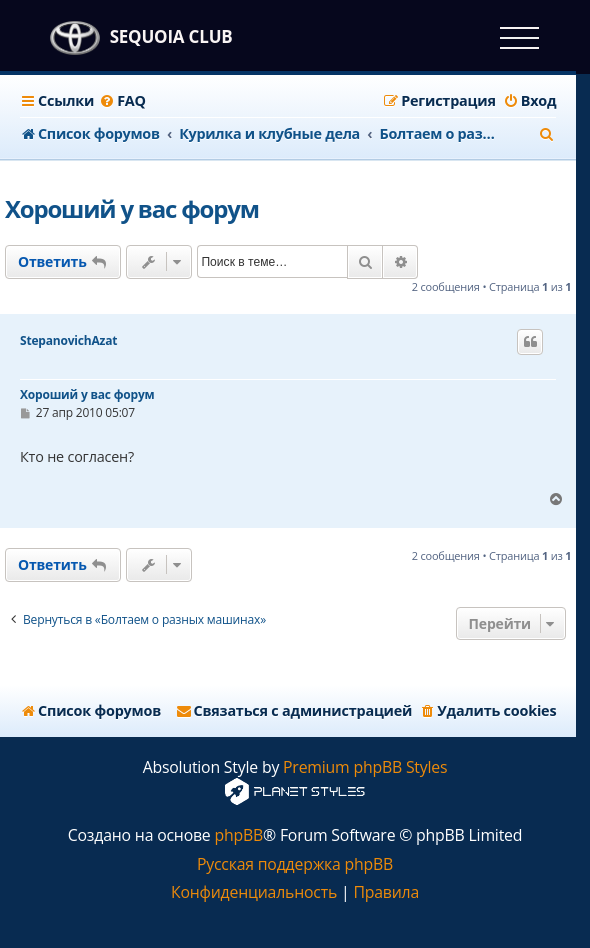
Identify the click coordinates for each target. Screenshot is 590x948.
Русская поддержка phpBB (295, 864)
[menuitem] (122, 101)
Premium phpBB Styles (365, 767)
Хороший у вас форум (132, 208)
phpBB (238, 835)
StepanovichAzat (68, 341)
